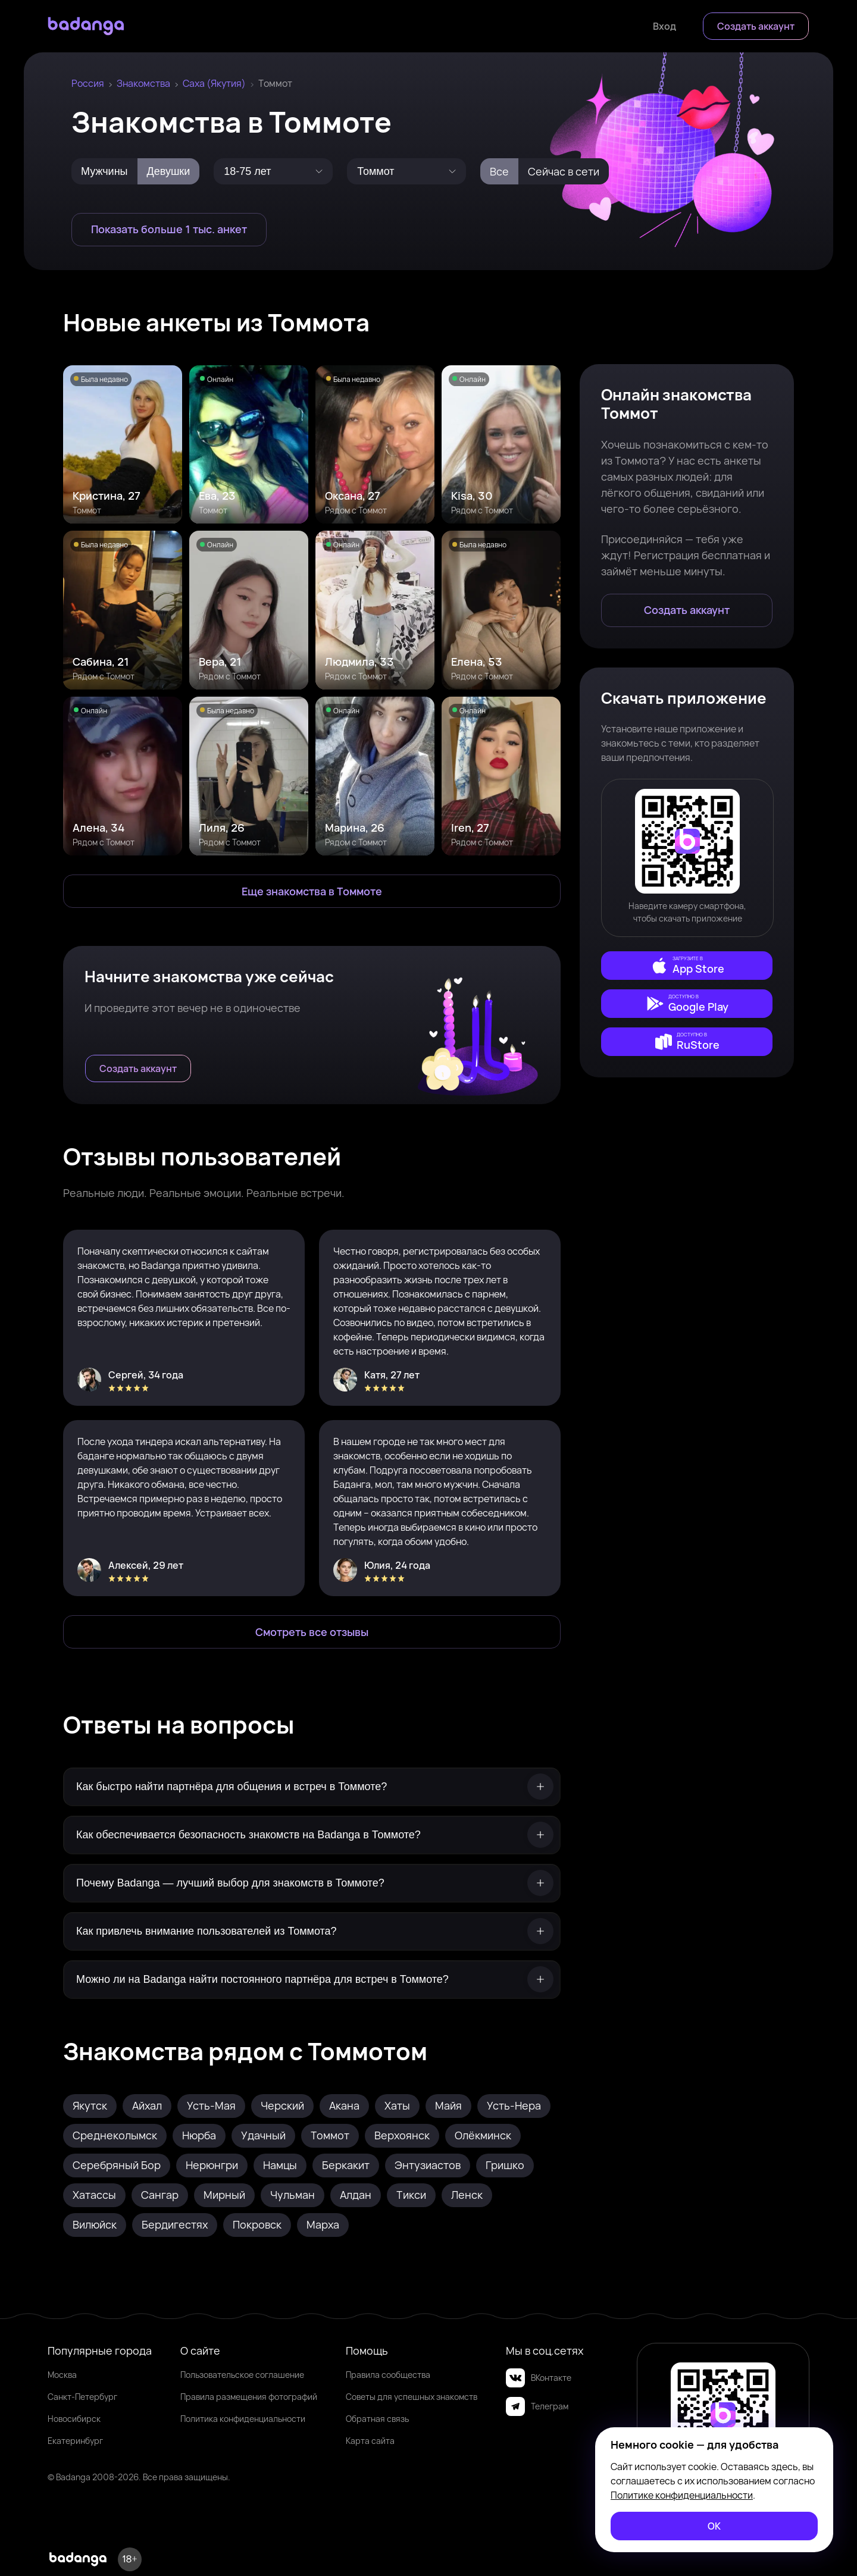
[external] (686, 965)
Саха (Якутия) (214, 83)
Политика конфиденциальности (242, 2418)
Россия (87, 83)
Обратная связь (377, 2418)
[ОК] (714, 2526)
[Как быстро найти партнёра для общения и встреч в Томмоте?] (312, 1787)
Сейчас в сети (563, 171)
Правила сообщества (388, 2374)
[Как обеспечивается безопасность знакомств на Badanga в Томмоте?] (312, 1835)
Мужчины (104, 171)
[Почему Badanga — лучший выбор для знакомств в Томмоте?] (312, 1883)
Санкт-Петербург (82, 2396)
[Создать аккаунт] (755, 26)
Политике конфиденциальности (682, 2495)
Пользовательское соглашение (242, 2374)
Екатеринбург (75, 2440)
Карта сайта (370, 2440)
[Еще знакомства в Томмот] (312, 891)
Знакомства (143, 83)
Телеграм (537, 2406)
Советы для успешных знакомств (411, 2396)
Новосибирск (74, 2418)
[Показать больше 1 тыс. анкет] (169, 229)
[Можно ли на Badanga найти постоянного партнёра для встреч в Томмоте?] (312, 1979)
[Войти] (664, 26)
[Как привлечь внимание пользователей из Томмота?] (312, 1931)
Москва (62, 2374)
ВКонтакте (538, 2377)
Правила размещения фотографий (248, 2396)
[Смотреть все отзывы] (312, 1632)
